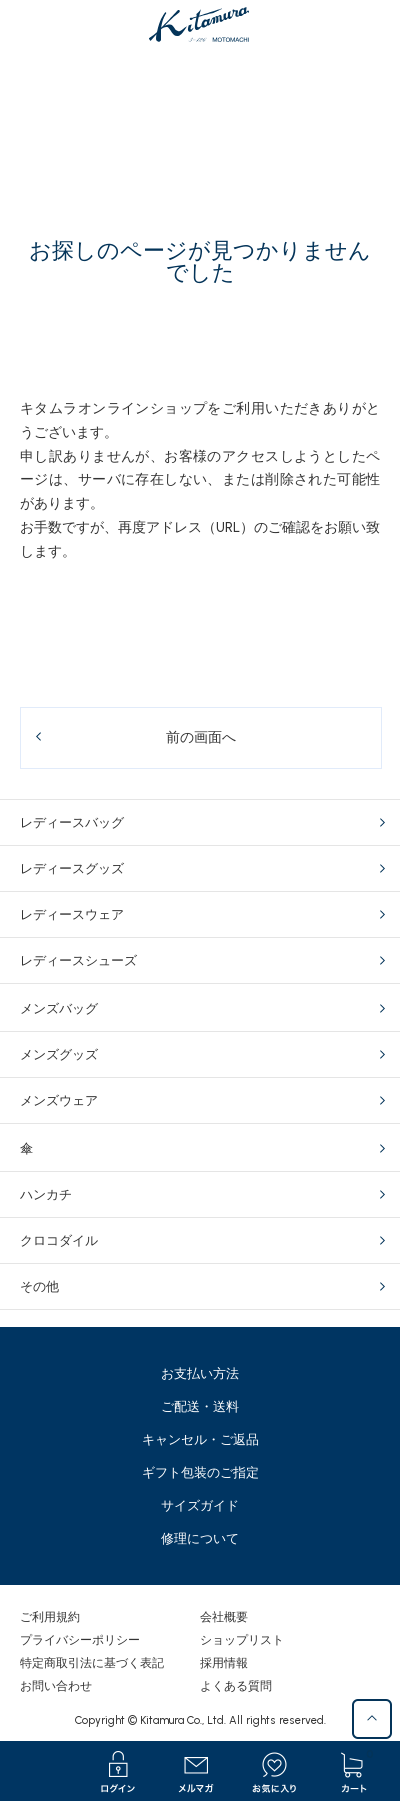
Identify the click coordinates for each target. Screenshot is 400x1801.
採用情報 (224, 1663)
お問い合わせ (56, 1686)
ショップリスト (242, 1640)
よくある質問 (236, 1686)
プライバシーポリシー (80, 1640)
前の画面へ (201, 737)
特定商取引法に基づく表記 (92, 1663)
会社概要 (224, 1617)
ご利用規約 (50, 1617)
